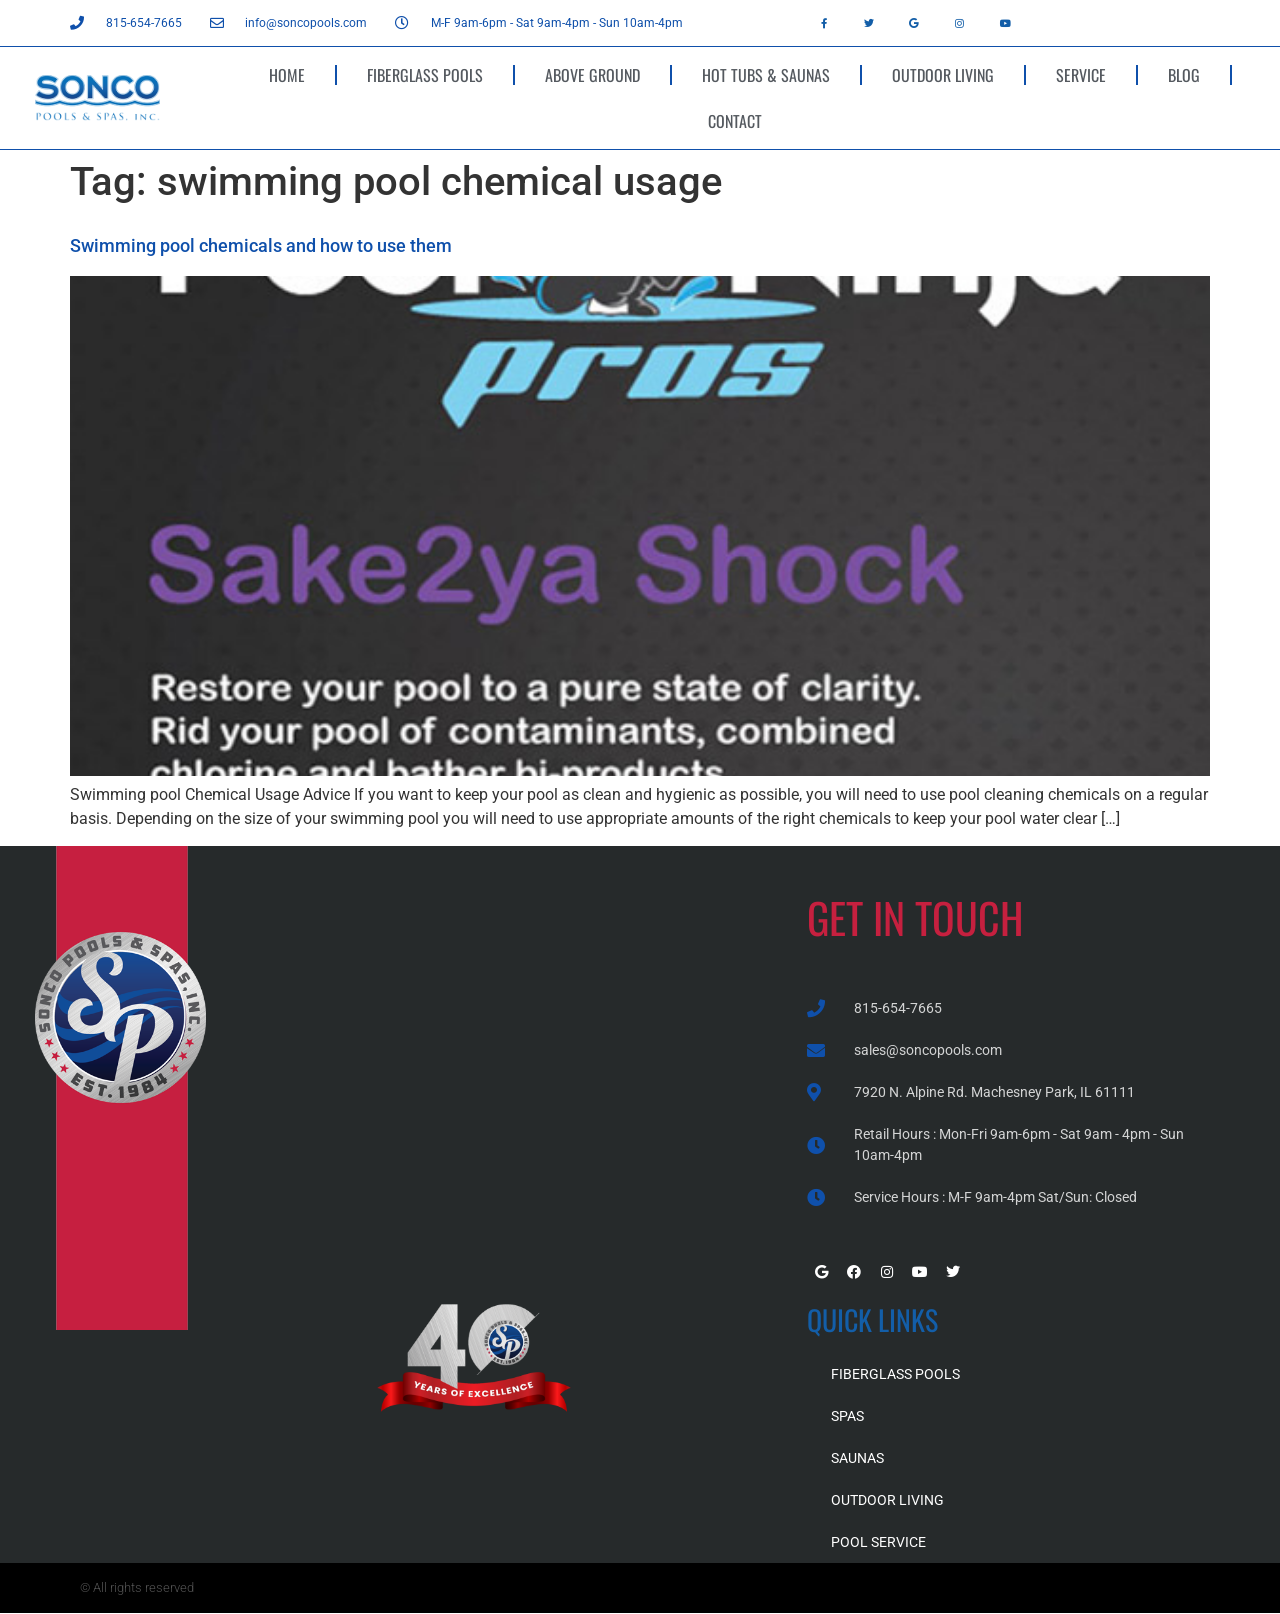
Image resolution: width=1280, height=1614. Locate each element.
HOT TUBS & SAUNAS (766, 75)
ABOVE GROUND (592, 75)
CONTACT (735, 121)
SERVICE (1081, 75)
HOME (287, 75)
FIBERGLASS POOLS (425, 75)
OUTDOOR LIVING (943, 75)
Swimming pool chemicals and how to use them (261, 245)
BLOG (1184, 75)
